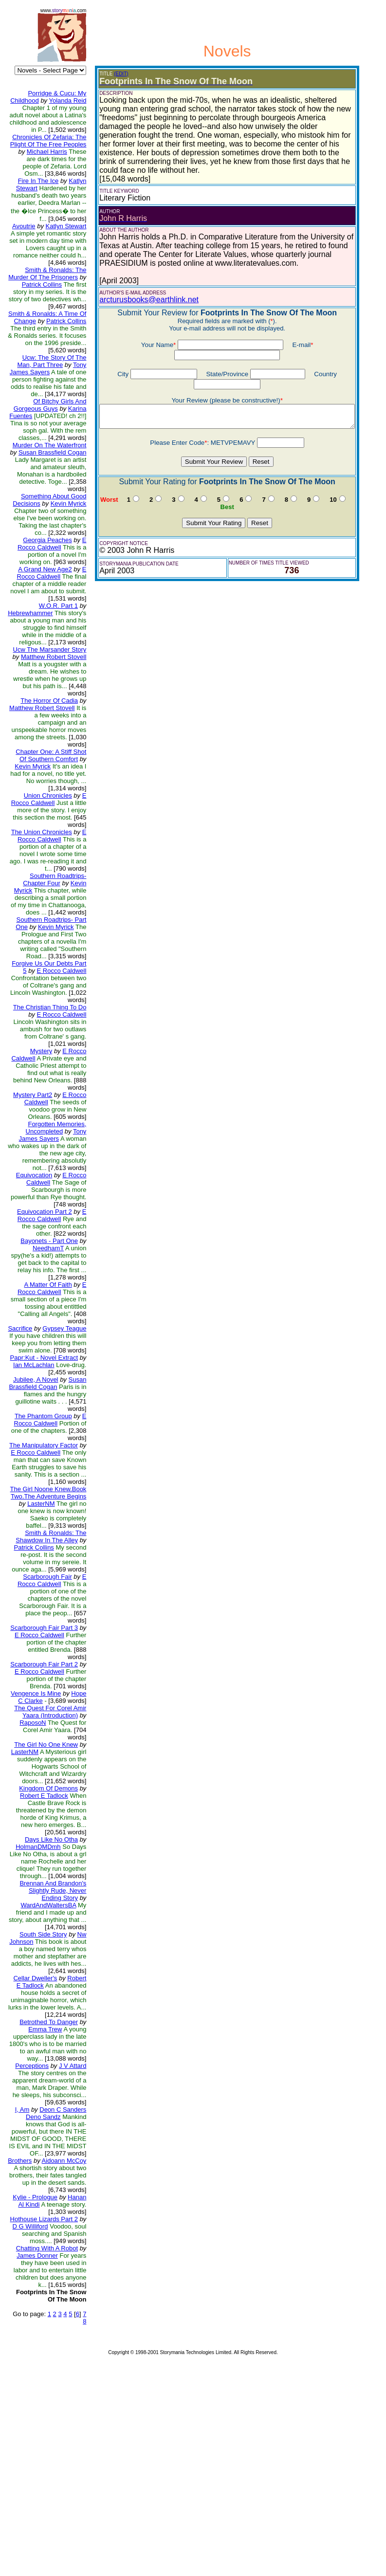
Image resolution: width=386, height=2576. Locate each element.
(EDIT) (113, 73)
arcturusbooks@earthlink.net (141, 291)
